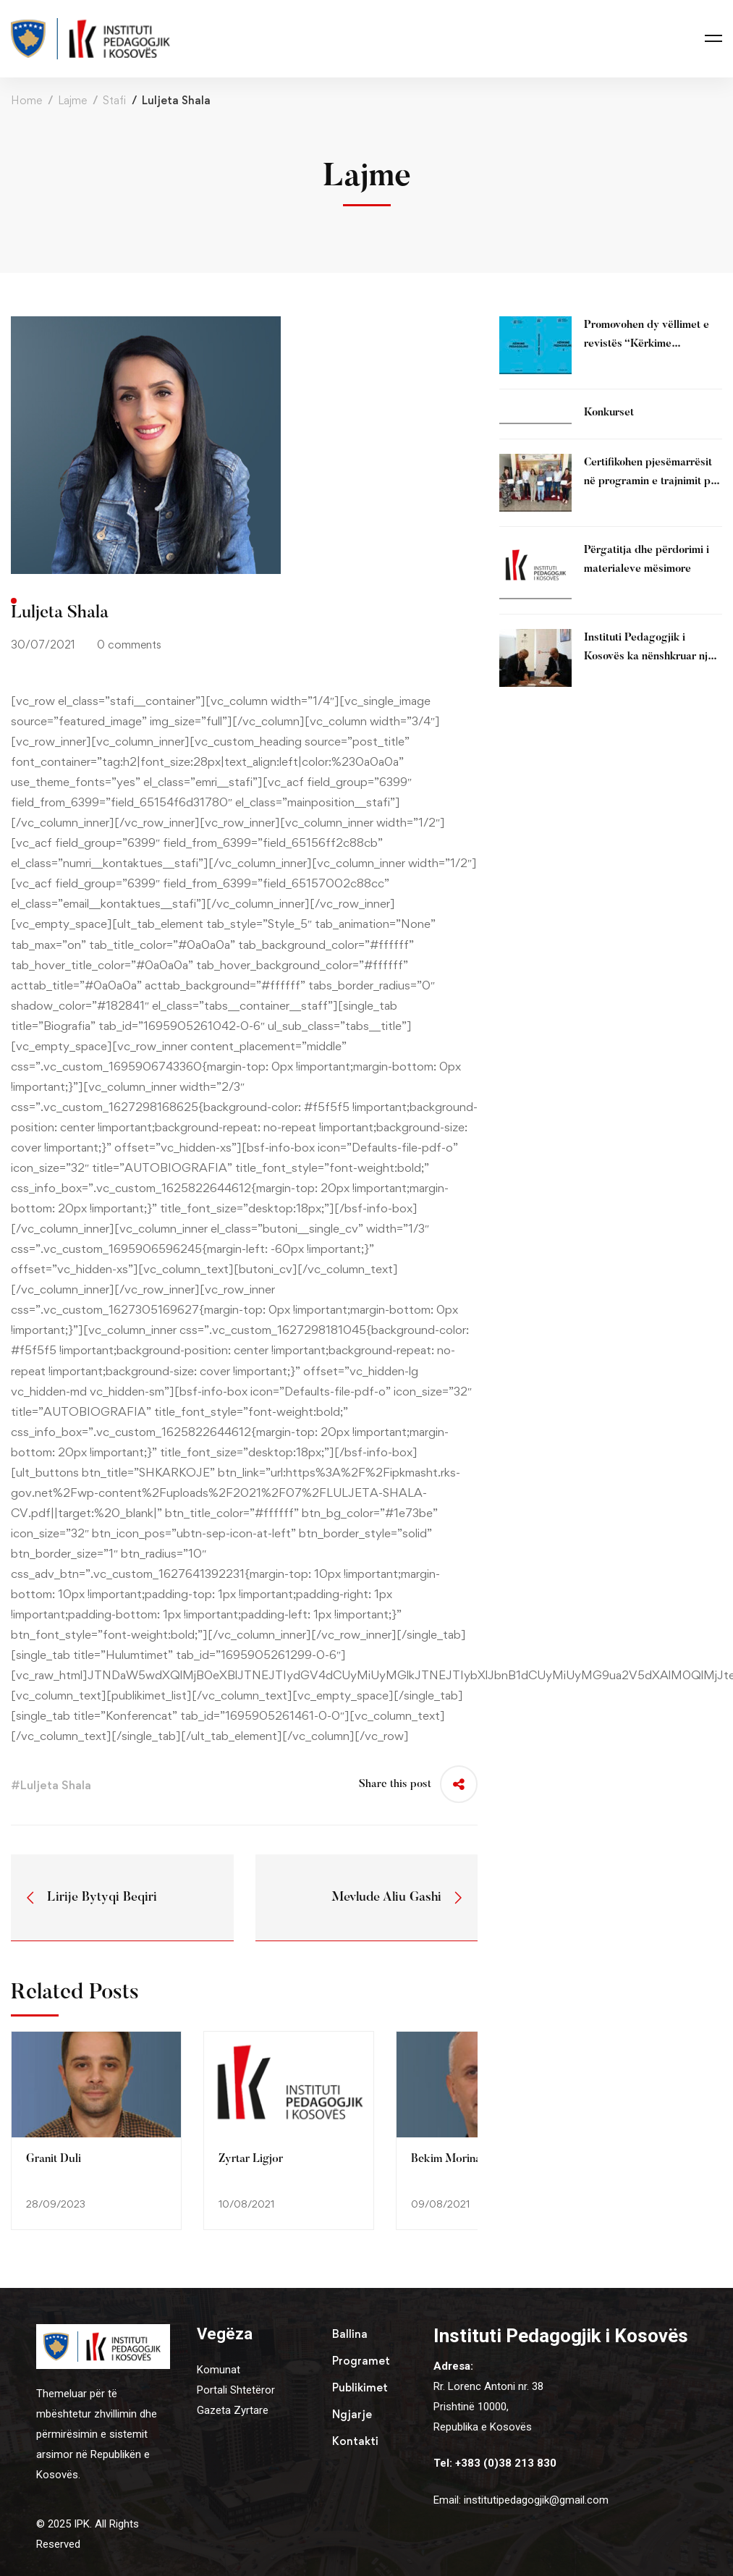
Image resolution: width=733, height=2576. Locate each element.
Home (26, 100)
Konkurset (609, 412)
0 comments (129, 644)
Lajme (72, 100)
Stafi (114, 100)
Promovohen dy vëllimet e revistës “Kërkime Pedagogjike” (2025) (646, 344)
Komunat (218, 2369)
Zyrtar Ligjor (251, 2159)
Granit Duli (53, 2159)
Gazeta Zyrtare (232, 2410)
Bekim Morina (446, 2159)
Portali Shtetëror (236, 2389)
